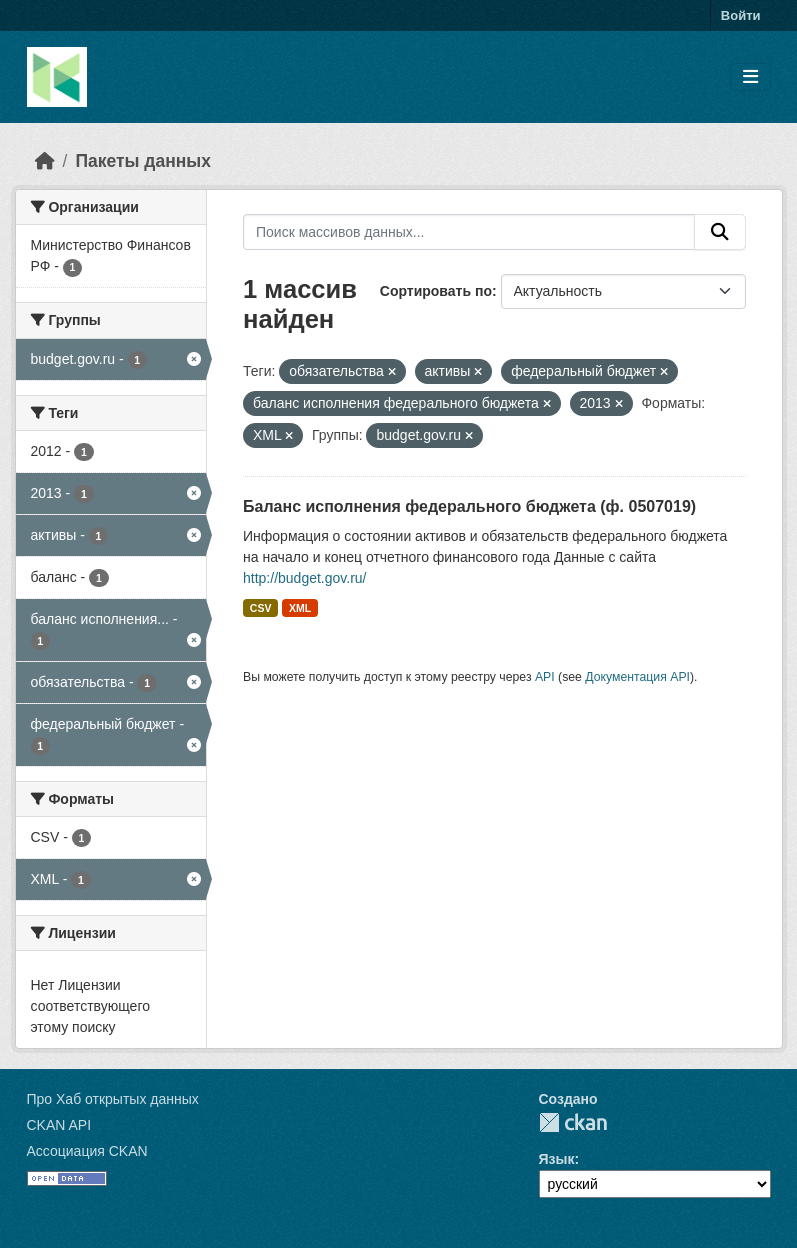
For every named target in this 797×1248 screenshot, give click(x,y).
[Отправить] (720, 232)
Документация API (637, 677)
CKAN (573, 1122)
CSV (261, 608)
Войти (741, 15)
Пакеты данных (143, 161)
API (545, 677)
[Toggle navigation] (750, 77)
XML (300, 608)
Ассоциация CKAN (87, 1151)
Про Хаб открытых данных (113, 1099)
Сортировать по (436, 291)
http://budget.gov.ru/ (305, 578)
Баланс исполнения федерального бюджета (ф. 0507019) (469, 506)
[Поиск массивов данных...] (469, 232)
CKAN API (59, 1125)
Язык (557, 1159)
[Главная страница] (45, 161)
